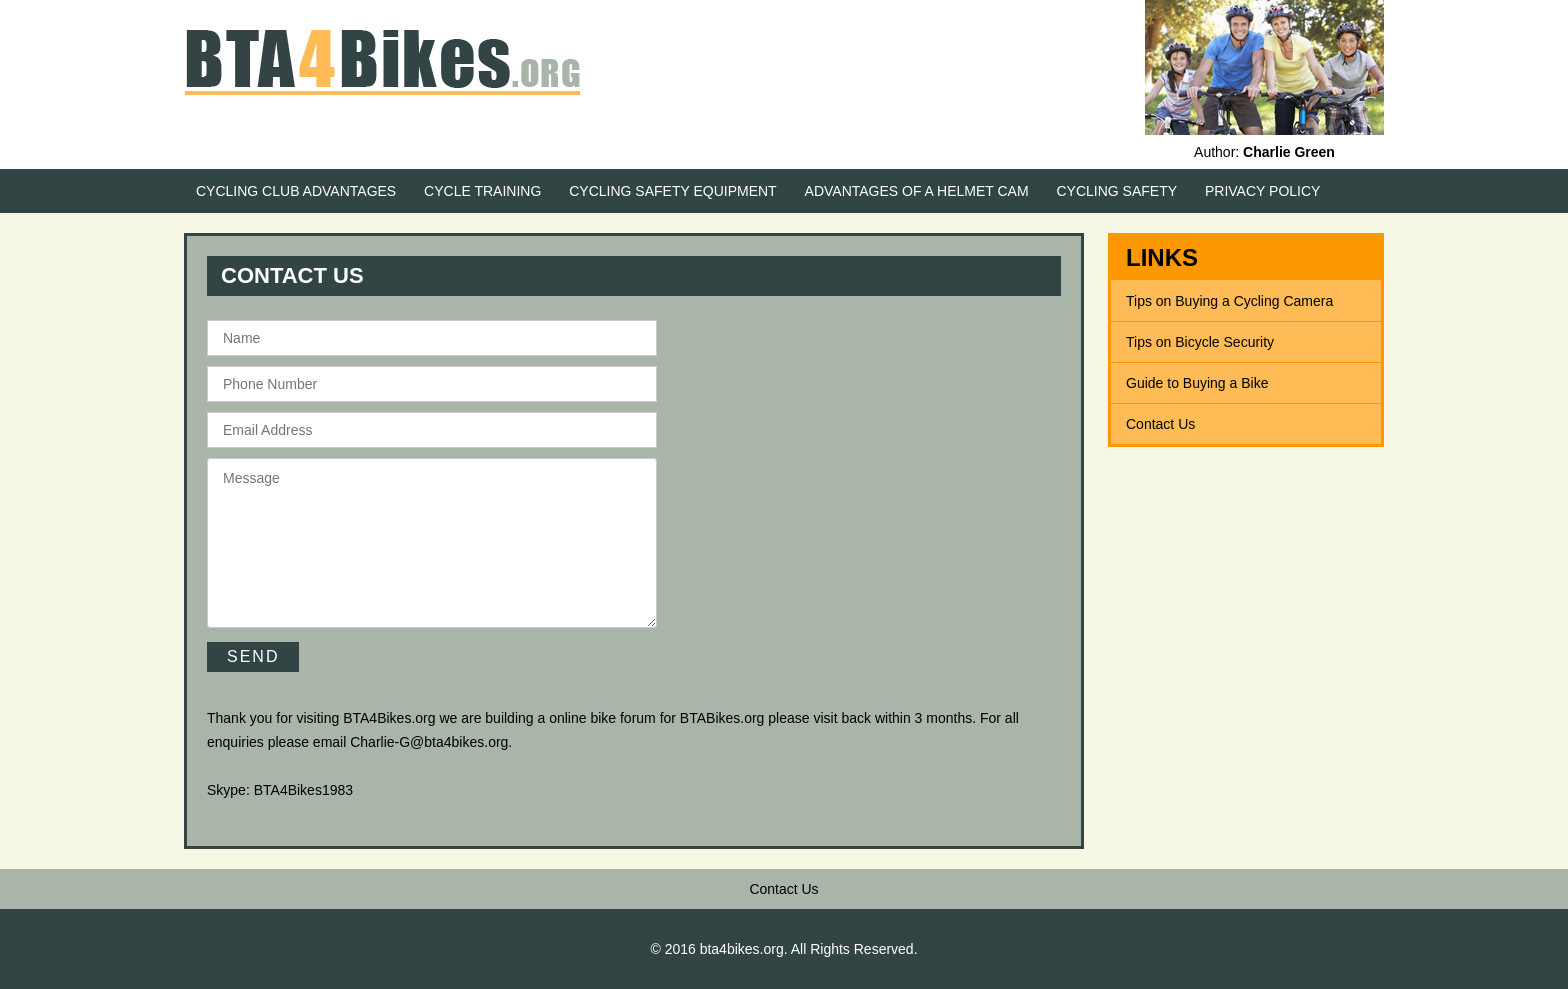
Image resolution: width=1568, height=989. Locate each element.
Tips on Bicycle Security (1200, 342)
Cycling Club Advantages (296, 191)
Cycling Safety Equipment (672, 191)
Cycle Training (482, 191)
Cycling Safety (1117, 191)
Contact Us (1160, 424)
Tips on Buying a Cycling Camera (1229, 301)
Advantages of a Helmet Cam (917, 191)
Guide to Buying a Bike (1197, 383)
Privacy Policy (1262, 191)
